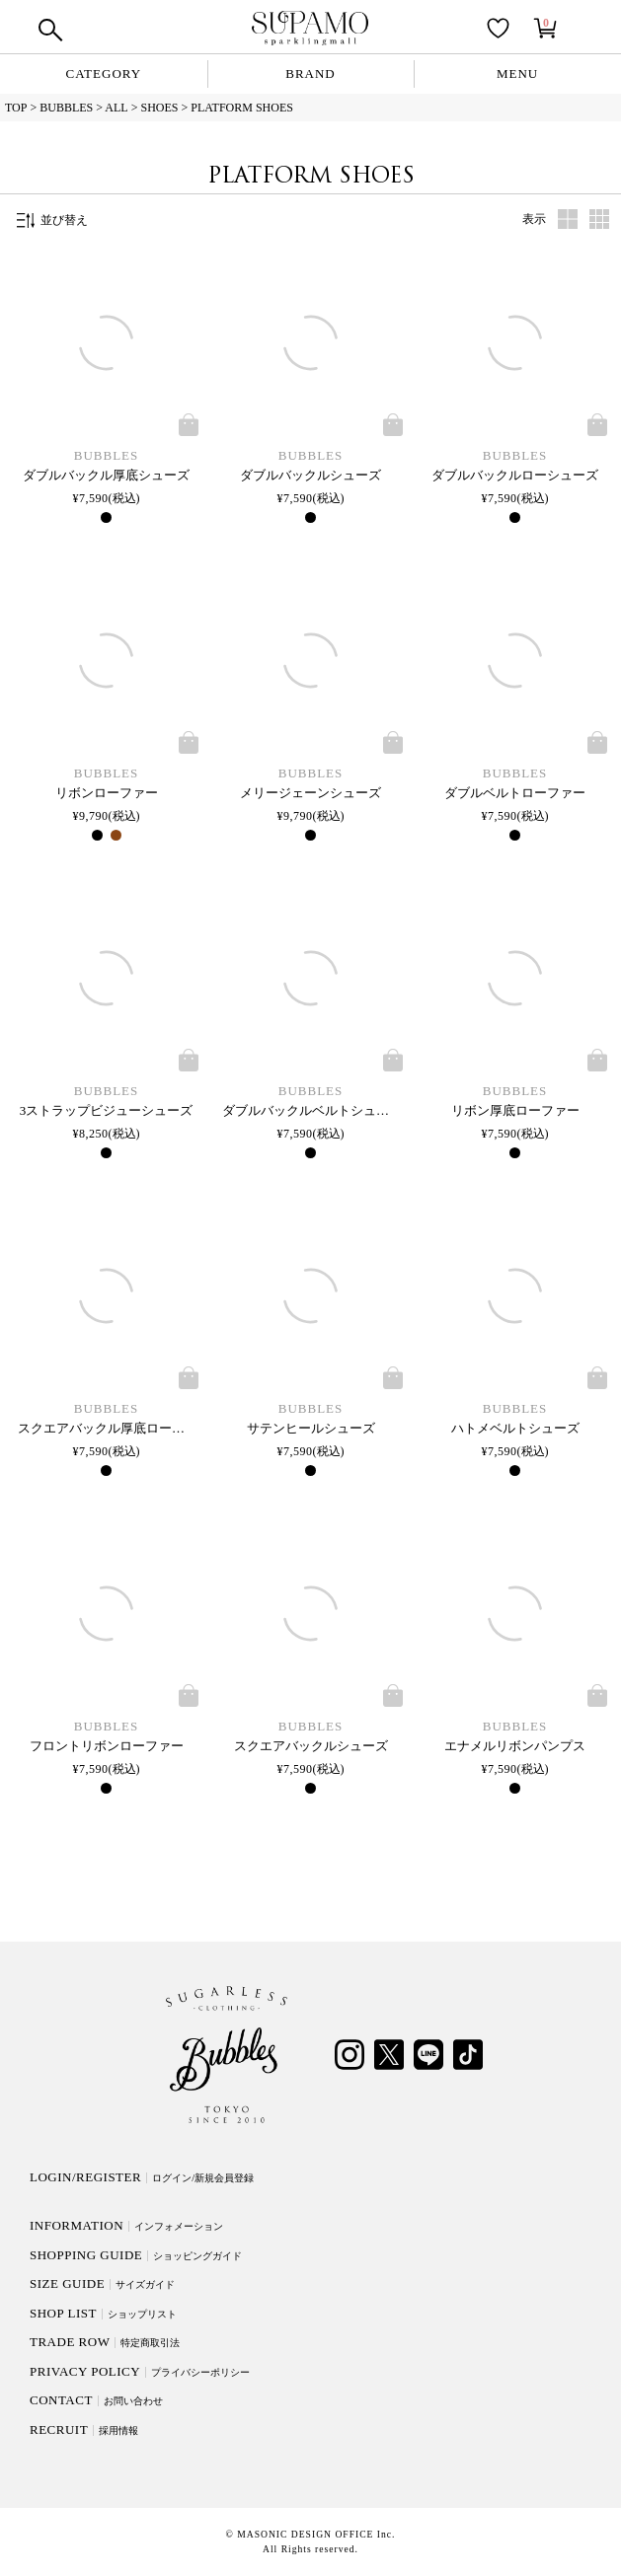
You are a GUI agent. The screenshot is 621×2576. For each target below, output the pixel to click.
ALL (116, 107)
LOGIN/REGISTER (142, 2177)
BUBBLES (66, 107)
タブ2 (599, 219)
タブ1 (568, 219)
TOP (16, 107)
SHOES (159, 107)
